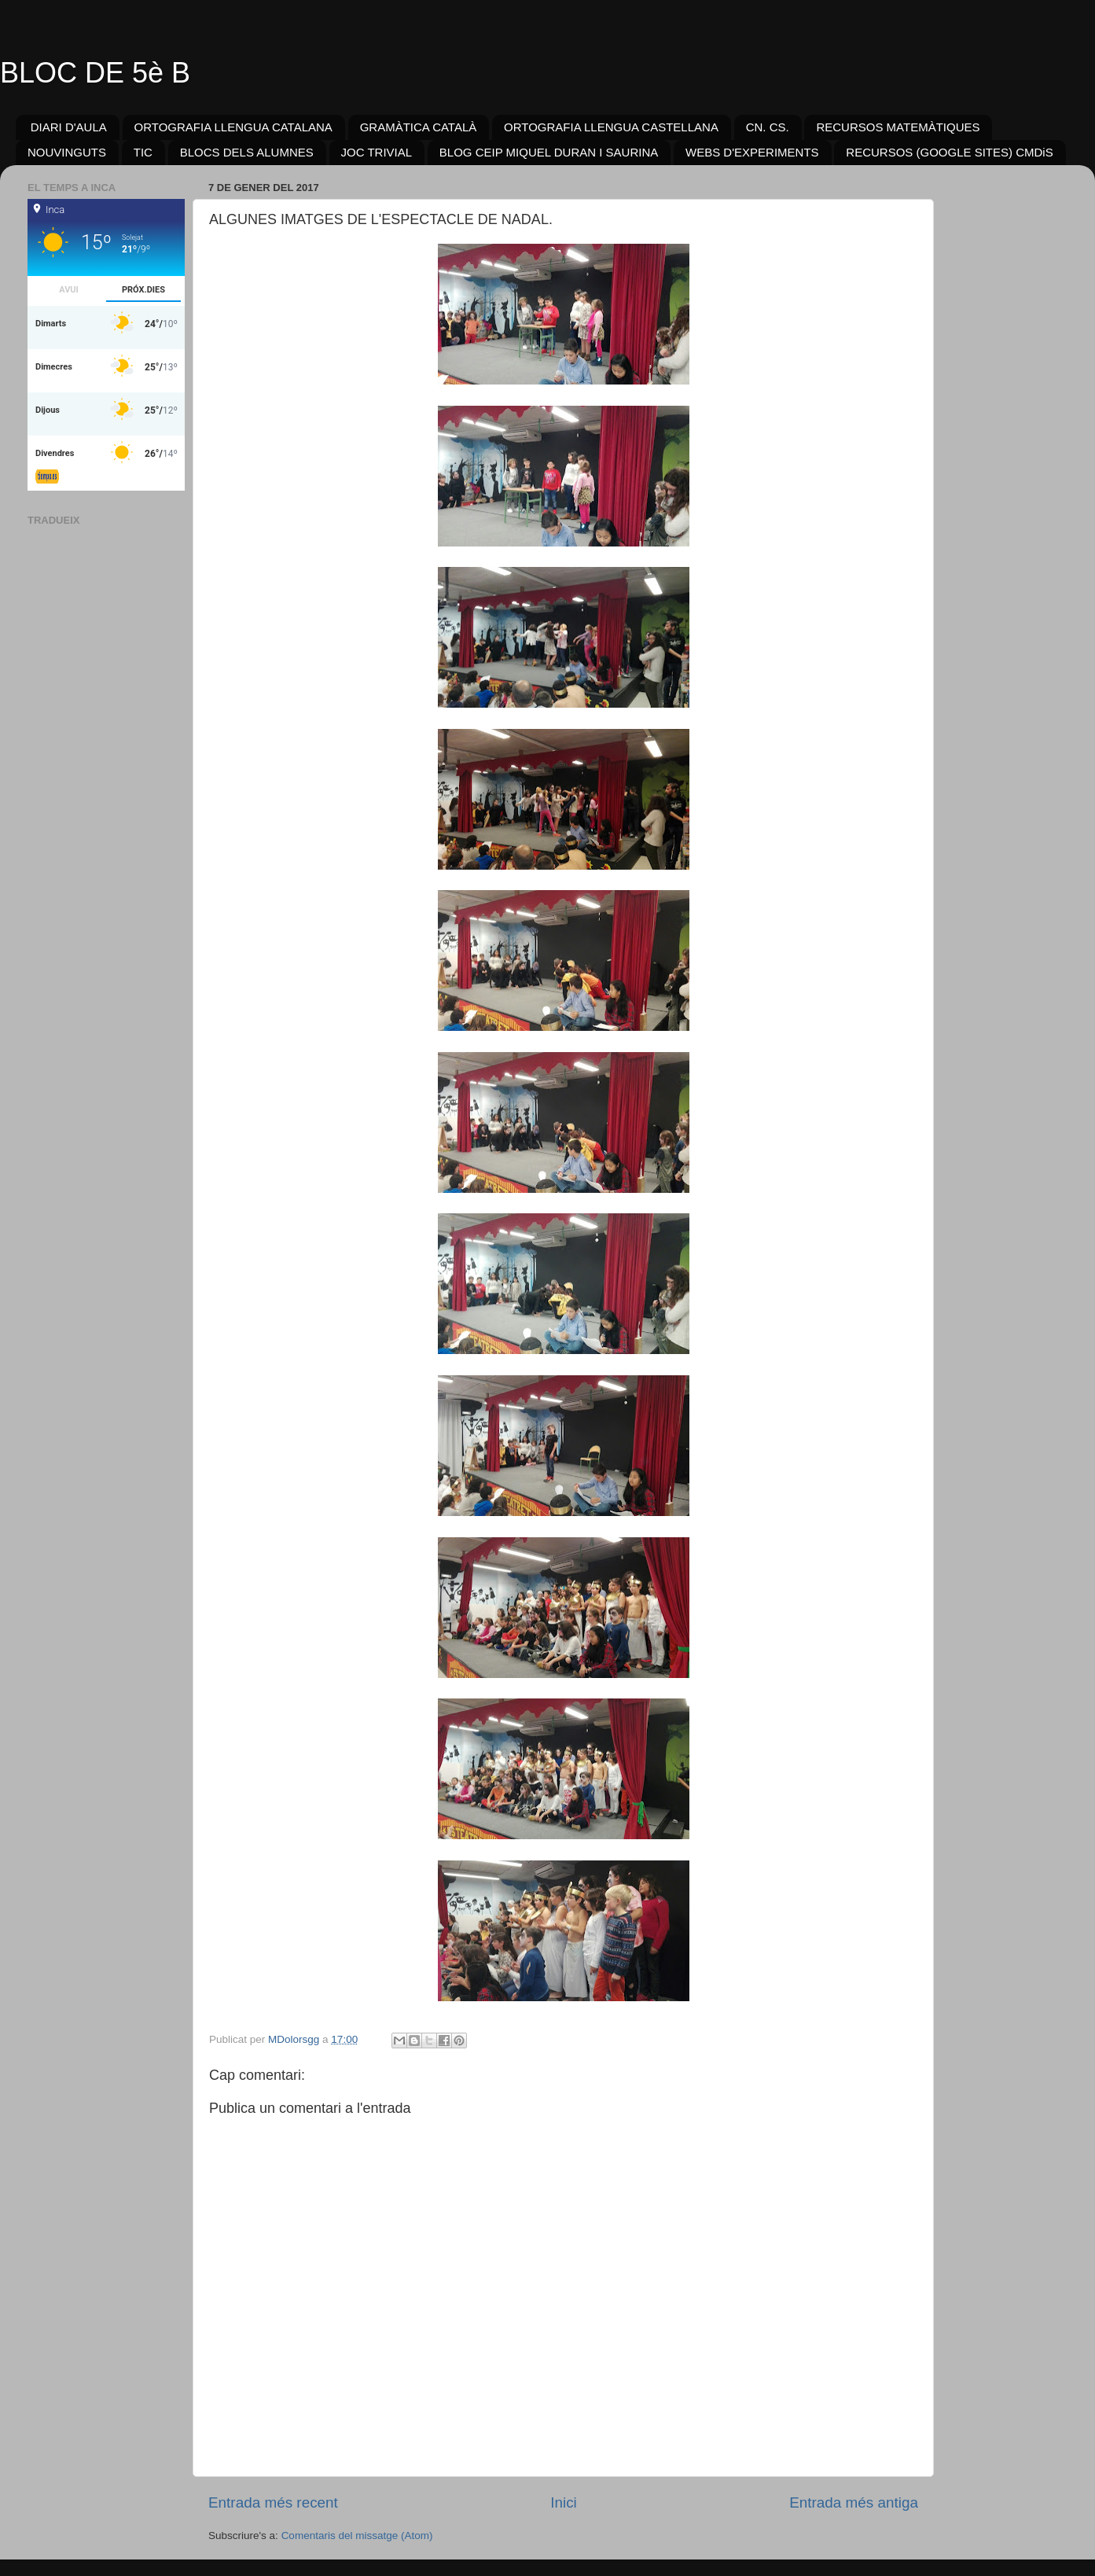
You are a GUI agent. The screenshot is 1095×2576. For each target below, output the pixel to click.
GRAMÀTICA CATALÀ (418, 127)
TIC (143, 152)
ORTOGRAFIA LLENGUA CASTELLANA (611, 127)
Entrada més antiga (853, 2502)
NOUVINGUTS (67, 152)
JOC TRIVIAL (377, 152)
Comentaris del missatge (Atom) (357, 2535)
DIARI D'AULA (69, 127)
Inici (563, 2502)
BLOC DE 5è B (95, 73)
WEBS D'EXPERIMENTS (752, 152)
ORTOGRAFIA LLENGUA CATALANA (233, 127)
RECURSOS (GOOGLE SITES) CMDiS (949, 152)
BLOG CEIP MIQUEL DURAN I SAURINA (548, 152)
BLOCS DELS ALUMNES (247, 152)
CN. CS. (767, 127)
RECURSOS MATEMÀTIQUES (897, 127)
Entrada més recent (273, 2502)
